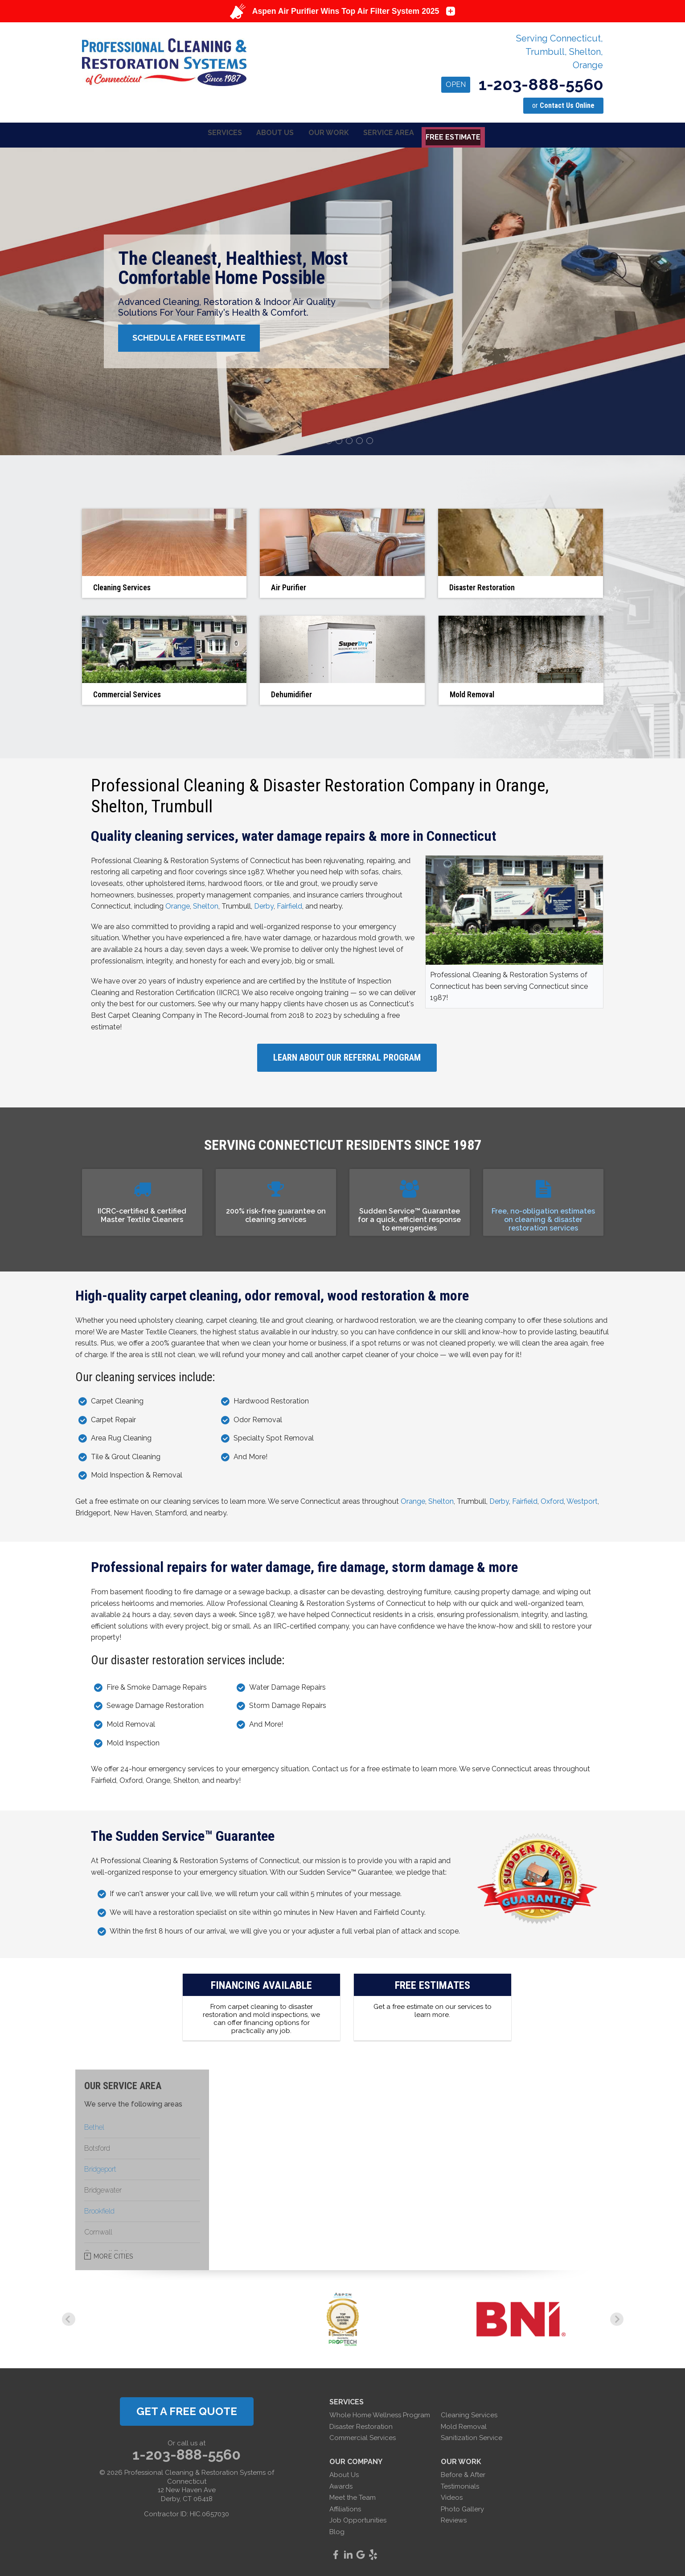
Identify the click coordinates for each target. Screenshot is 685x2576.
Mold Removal (464, 2425)
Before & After (463, 2473)
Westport (582, 1500)
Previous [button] (68, 2318)
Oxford (552, 1500)
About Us (344, 2473)
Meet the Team (352, 2496)
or (563, 105)
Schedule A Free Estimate (193, 336)
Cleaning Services (469, 2414)
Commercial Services (362, 2436)
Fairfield (289, 905)
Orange (177, 905)
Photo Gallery (462, 2507)
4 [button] (350, 440)
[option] (342, 299)
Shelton (205, 905)
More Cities (113, 2255)
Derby (264, 905)
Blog (337, 2531)
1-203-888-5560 (522, 84)
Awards (341, 2485)
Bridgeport (100, 2168)
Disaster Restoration (361, 2425)
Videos (452, 2496)
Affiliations (345, 2507)
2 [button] (329, 440)
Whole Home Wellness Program (379, 2414)
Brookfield (99, 2210)
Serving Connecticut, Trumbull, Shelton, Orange (559, 51)
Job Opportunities (357, 2519)
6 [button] (370, 440)
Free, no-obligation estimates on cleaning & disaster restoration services (543, 1218)
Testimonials (460, 2485)
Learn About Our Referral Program (347, 1056)
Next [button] (616, 2318)
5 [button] (360, 440)
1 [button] (319, 440)
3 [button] (340, 440)
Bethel (94, 2126)
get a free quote (186, 2409)
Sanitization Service (471, 2436)
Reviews (454, 2519)
